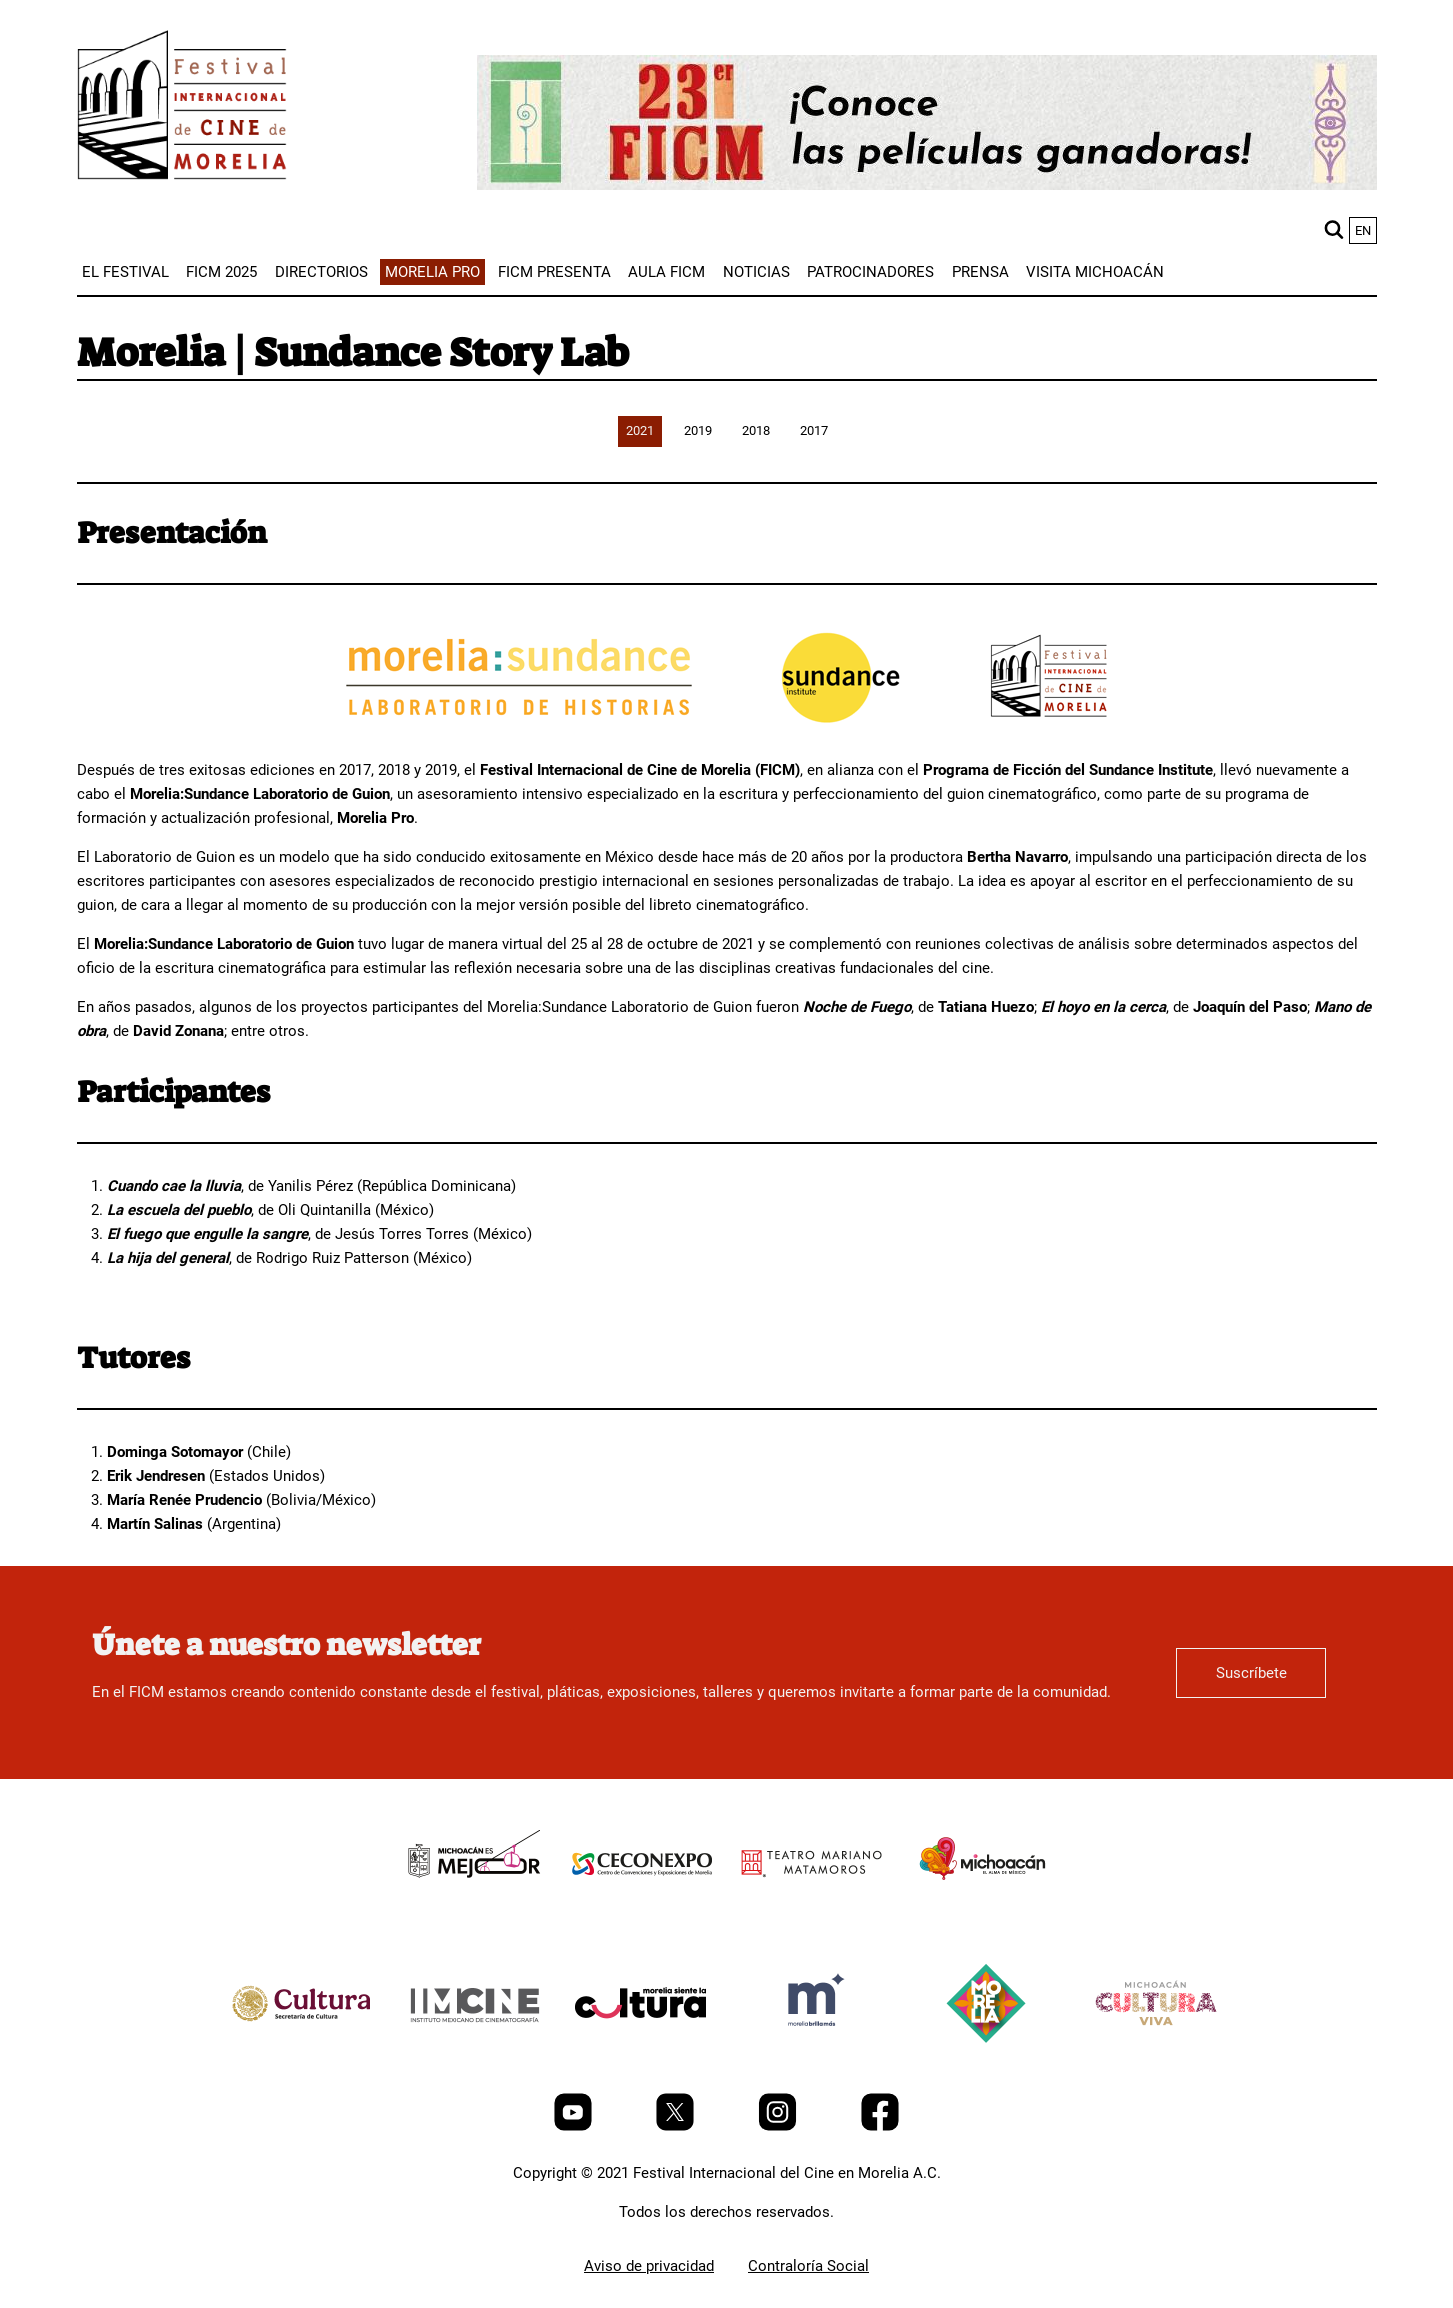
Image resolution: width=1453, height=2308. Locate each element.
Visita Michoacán (1095, 272)
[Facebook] (880, 2126)
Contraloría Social (808, 2266)
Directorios (321, 272)
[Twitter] (677, 2126)
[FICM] (182, 108)
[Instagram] (779, 2126)
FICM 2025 (221, 272)
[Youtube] (575, 2126)
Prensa (980, 272)
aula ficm (666, 272)
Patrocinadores (870, 272)
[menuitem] (125, 272)
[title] (472, 1909)
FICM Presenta (554, 272)
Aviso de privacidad (649, 2266)
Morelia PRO (432, 272)
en (1363, 230)
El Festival (125, 272)
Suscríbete (1251, 1673)
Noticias (756, 272)
